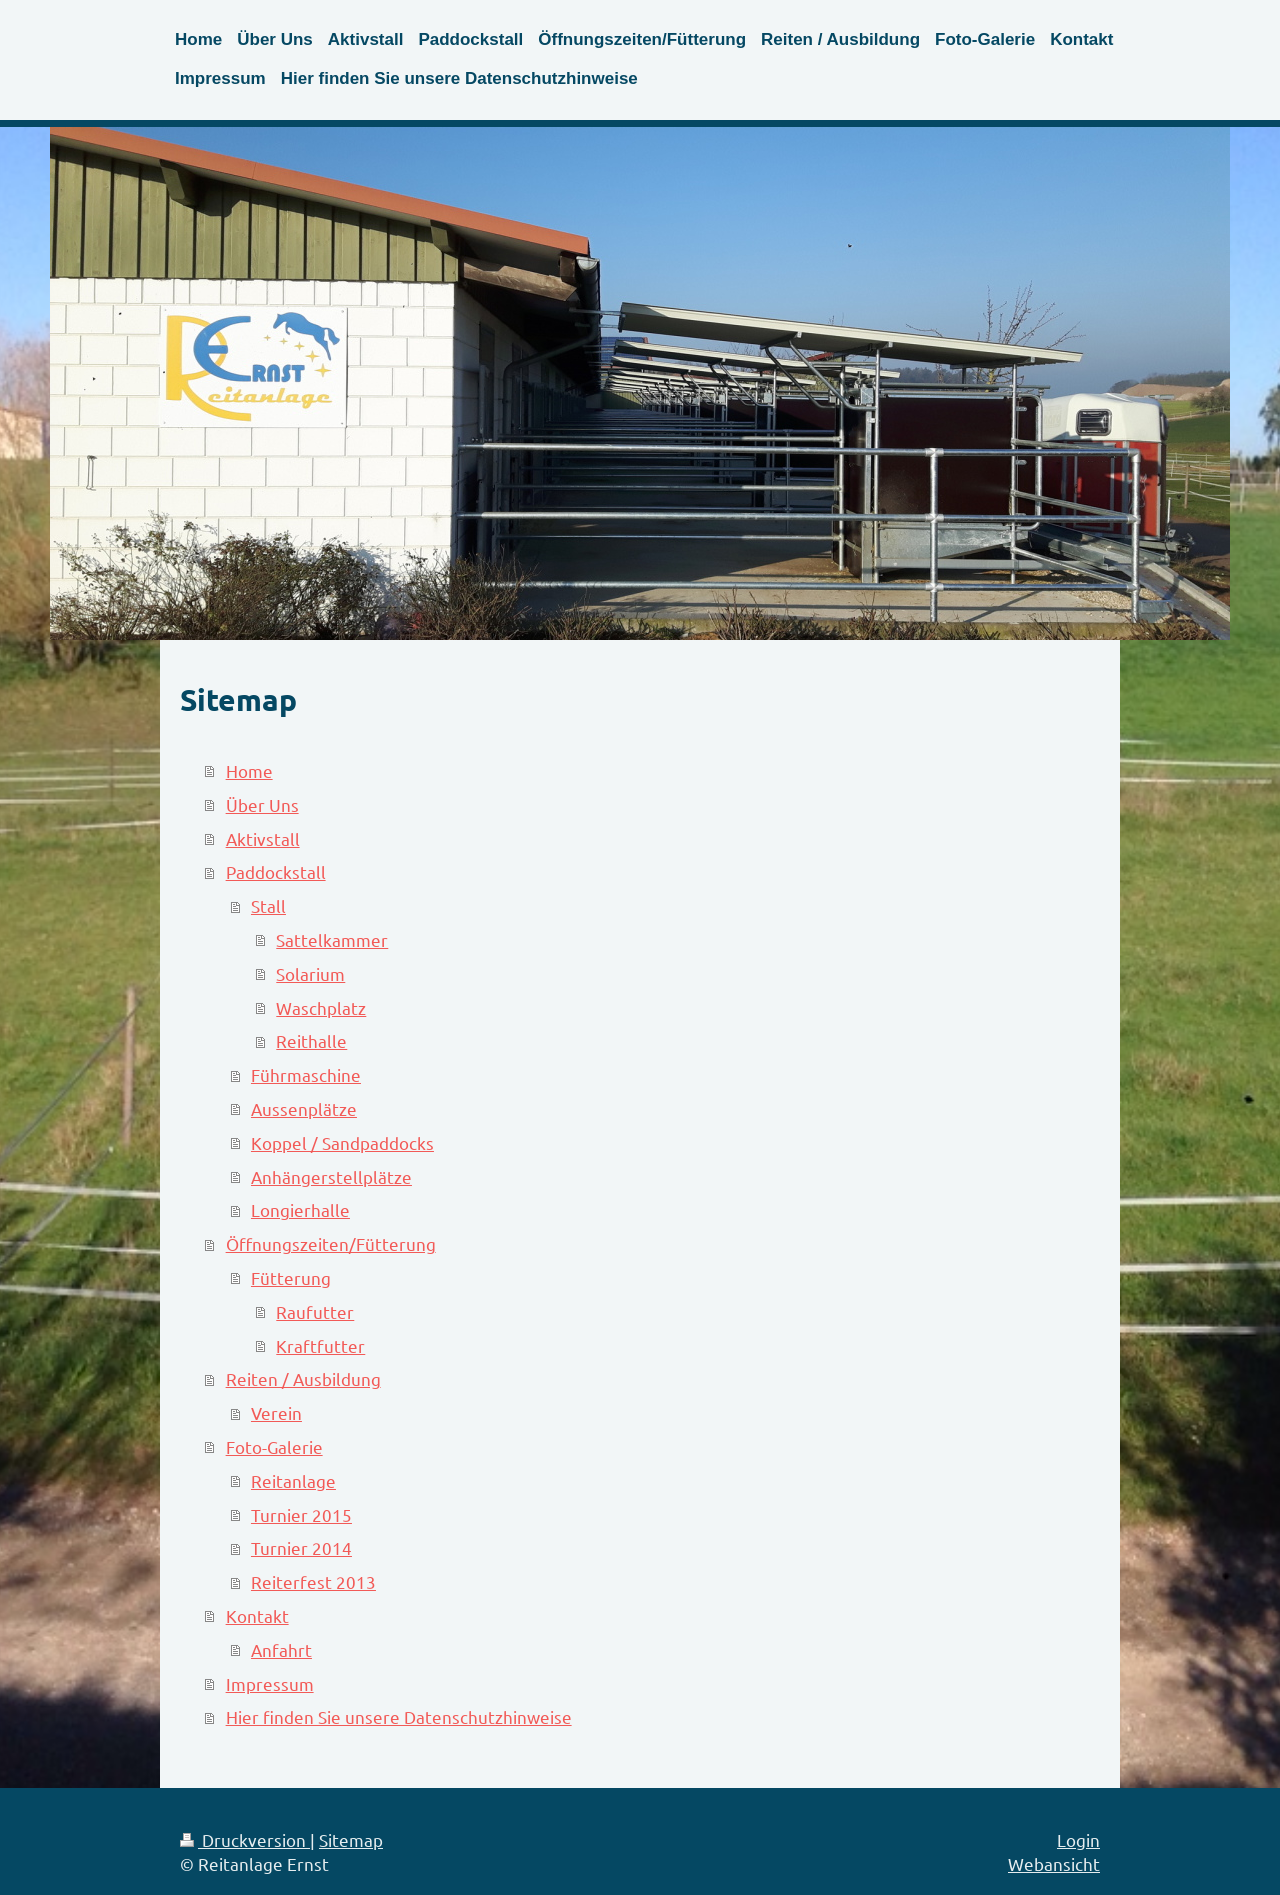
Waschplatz (321, 1007)
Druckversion (245, 1839)
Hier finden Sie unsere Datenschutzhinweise (399, 1716)
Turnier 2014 (301, 1547)
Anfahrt (281, 1649)
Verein (276, 1412)
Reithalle (311, 1040)
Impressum (270, 1683)
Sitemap (351, 1839)
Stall (268, 905)
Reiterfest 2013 (313, 1581)
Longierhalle (300, 1209)
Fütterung (291, 1277)
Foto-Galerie (274, 1446)
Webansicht (1054, 1863)
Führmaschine (306, 1074)
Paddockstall (276, 871)
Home (249, 770)
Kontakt (257, 1615)
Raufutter (315, 1311)
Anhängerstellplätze (331, 1176)
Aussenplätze (304, 1108)
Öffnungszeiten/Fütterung (331, 1243)
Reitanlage (293, 1480)
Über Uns (262, 804)
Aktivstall (263, 838)
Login (1078, 1839)
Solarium (310, 973)
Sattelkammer (332, 939)
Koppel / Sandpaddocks (342, 1142)
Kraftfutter (320, 1345)
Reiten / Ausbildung (303, 1378)
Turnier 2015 (301, 1514)
